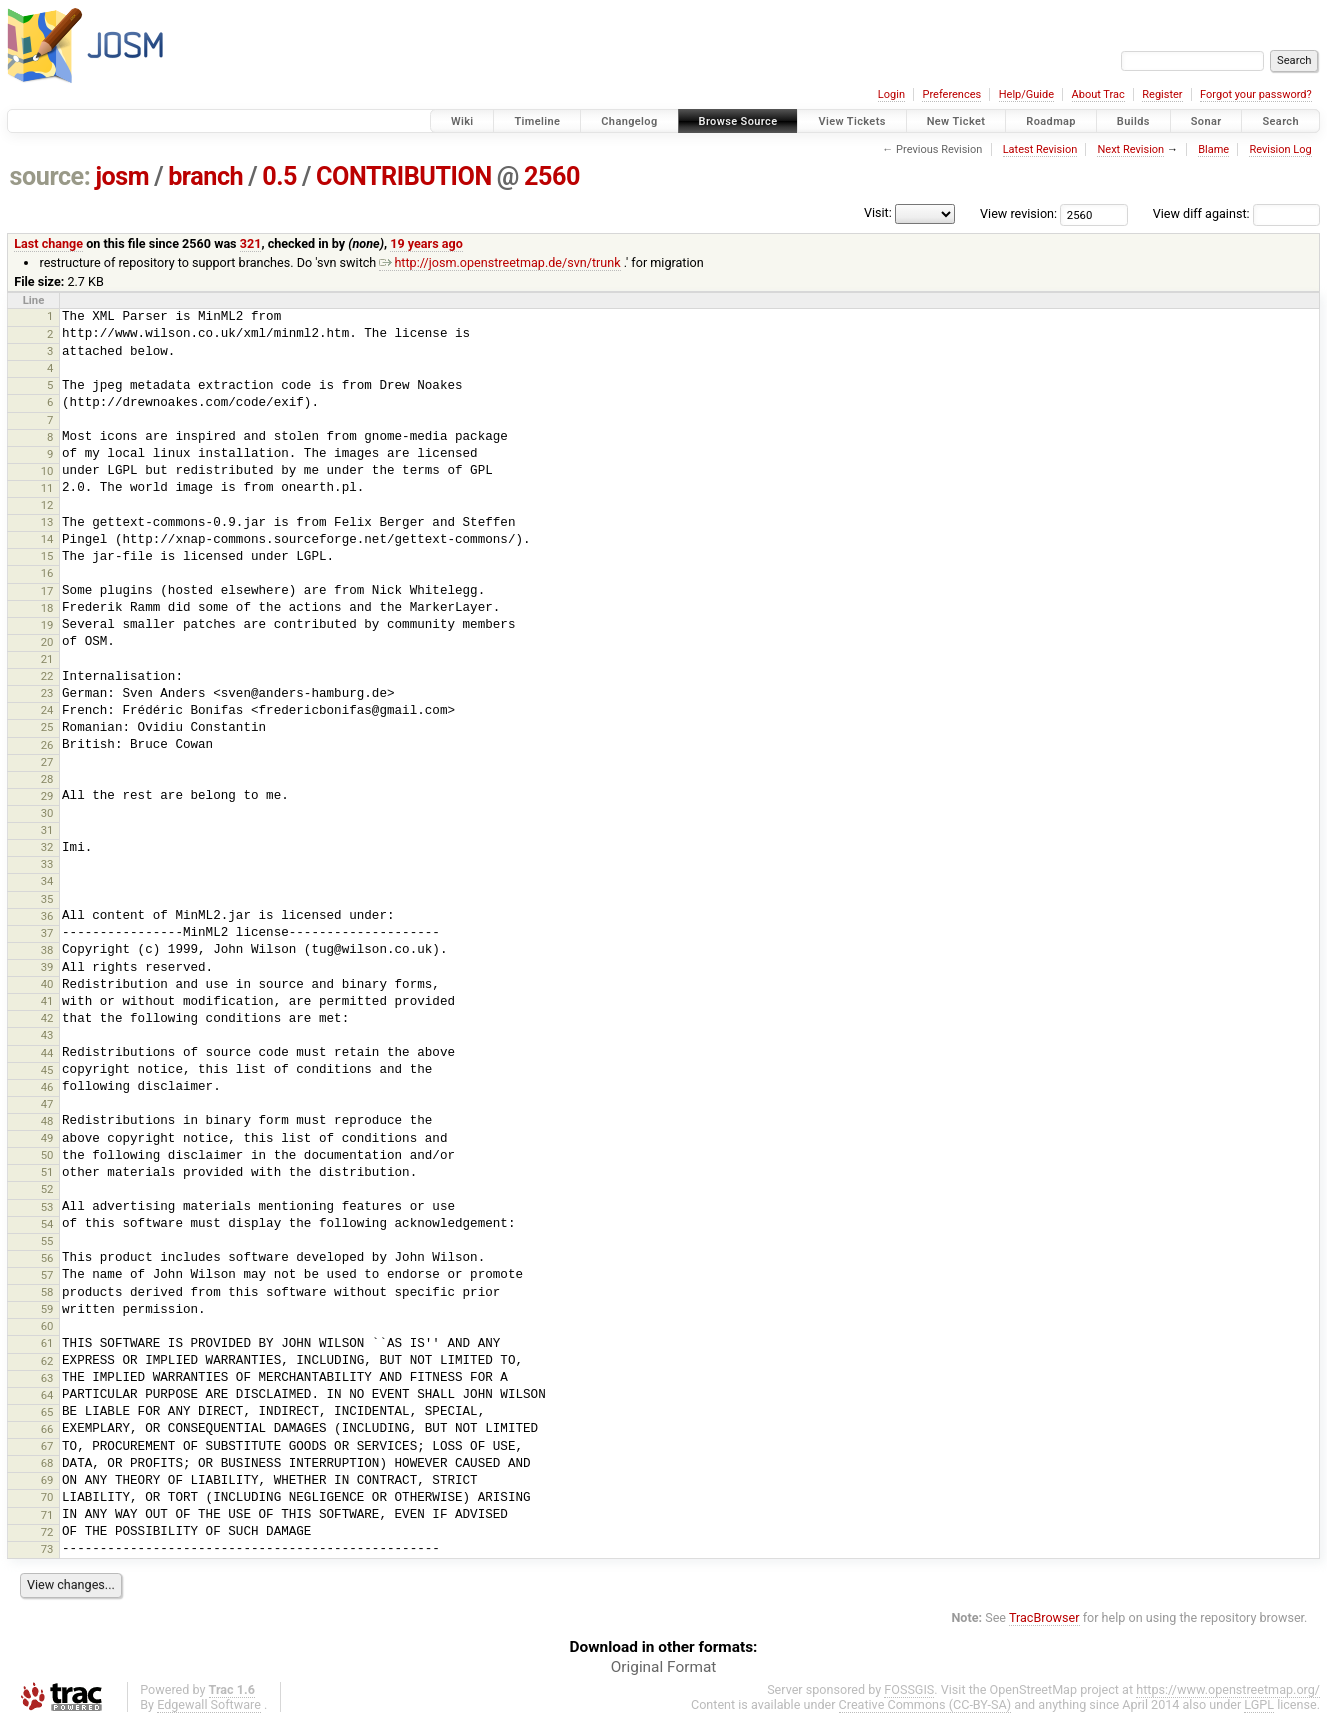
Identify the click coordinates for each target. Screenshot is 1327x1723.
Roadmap (1051, 121)
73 (47, 1549)
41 (47, 1001)
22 (47, 676)
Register (1162, 94)
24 (47, 710)
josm (122, 176)
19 (47, 625)
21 (47, 659)
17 (47, 591)
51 (47, 1172)
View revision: (1018, 213)
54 (47, 1224)
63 (47, 1378)
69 (47, 1480)
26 (47, 745)
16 (47, 573)
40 (47, 984)
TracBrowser (1044, 1617)
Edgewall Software (209, 1704)
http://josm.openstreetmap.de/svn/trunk (499, 262)
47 (47, 1104)
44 (47, 1053)
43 (47, 1035)
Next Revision (1130, 149)
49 (47, 1138)
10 (47, 471)
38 (47, 950)
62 (47, 1361)
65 (47, 1412)
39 (47, 967)
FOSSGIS (909, 1689)
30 (47, 813)
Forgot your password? (1256, 94)
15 (47, 556)
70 (47, 1497)
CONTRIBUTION (404, 176)
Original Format (664, 1667)
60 (47, 1326)
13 (47, 522)
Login (891, 94)
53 (47, 1207)
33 (47, 864)
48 (47, 1121)
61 (47, 1343)
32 (47, 847)
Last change (48, 243)
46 (47, 1087)
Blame (1213, 149)
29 (47, 796)
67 (47, 1446)
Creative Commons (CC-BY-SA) (925, 1704)
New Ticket (956, 121)
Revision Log (1280, 149)
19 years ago (426, 243)
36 (47, 916)
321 (251, 243)
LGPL (1259, 1704)
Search (1280, 121)
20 (47, 642)
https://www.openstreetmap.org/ (1228, 1689)
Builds (1133, 121)
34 (47, 881)
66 (47, 1429)
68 (47, 1463)
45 (47, 1070)
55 (47, 1241)
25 (47, 727)
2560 (552, 176)
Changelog (629, 121)
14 (47, 539)
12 (47, 505)
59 (47, 1309)
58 (47, 1292)
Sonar (1206, 121)
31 (47, 830)
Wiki (462, 121)
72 (47, 1532)
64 (47, 1395)
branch (205, 176)
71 (47, 1515)
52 (47, 1189)
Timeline (537, 121)
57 (47, 1275)
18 (47, 608)
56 (47, 1258)
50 (47, 1155)
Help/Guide (1026, 94)
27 (47, 762)
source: (50, 176)
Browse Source (738, 121)
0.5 (279, 176)
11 (47, 488)
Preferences (951, 94)
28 (47, 779)
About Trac (1098, 94)
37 (47, 933)
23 (47, 693)
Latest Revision (1040, 149)
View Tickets (851, 121)
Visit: (878, 212)
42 (47, 1018)
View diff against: (1236, 213)
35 (47, 899)
